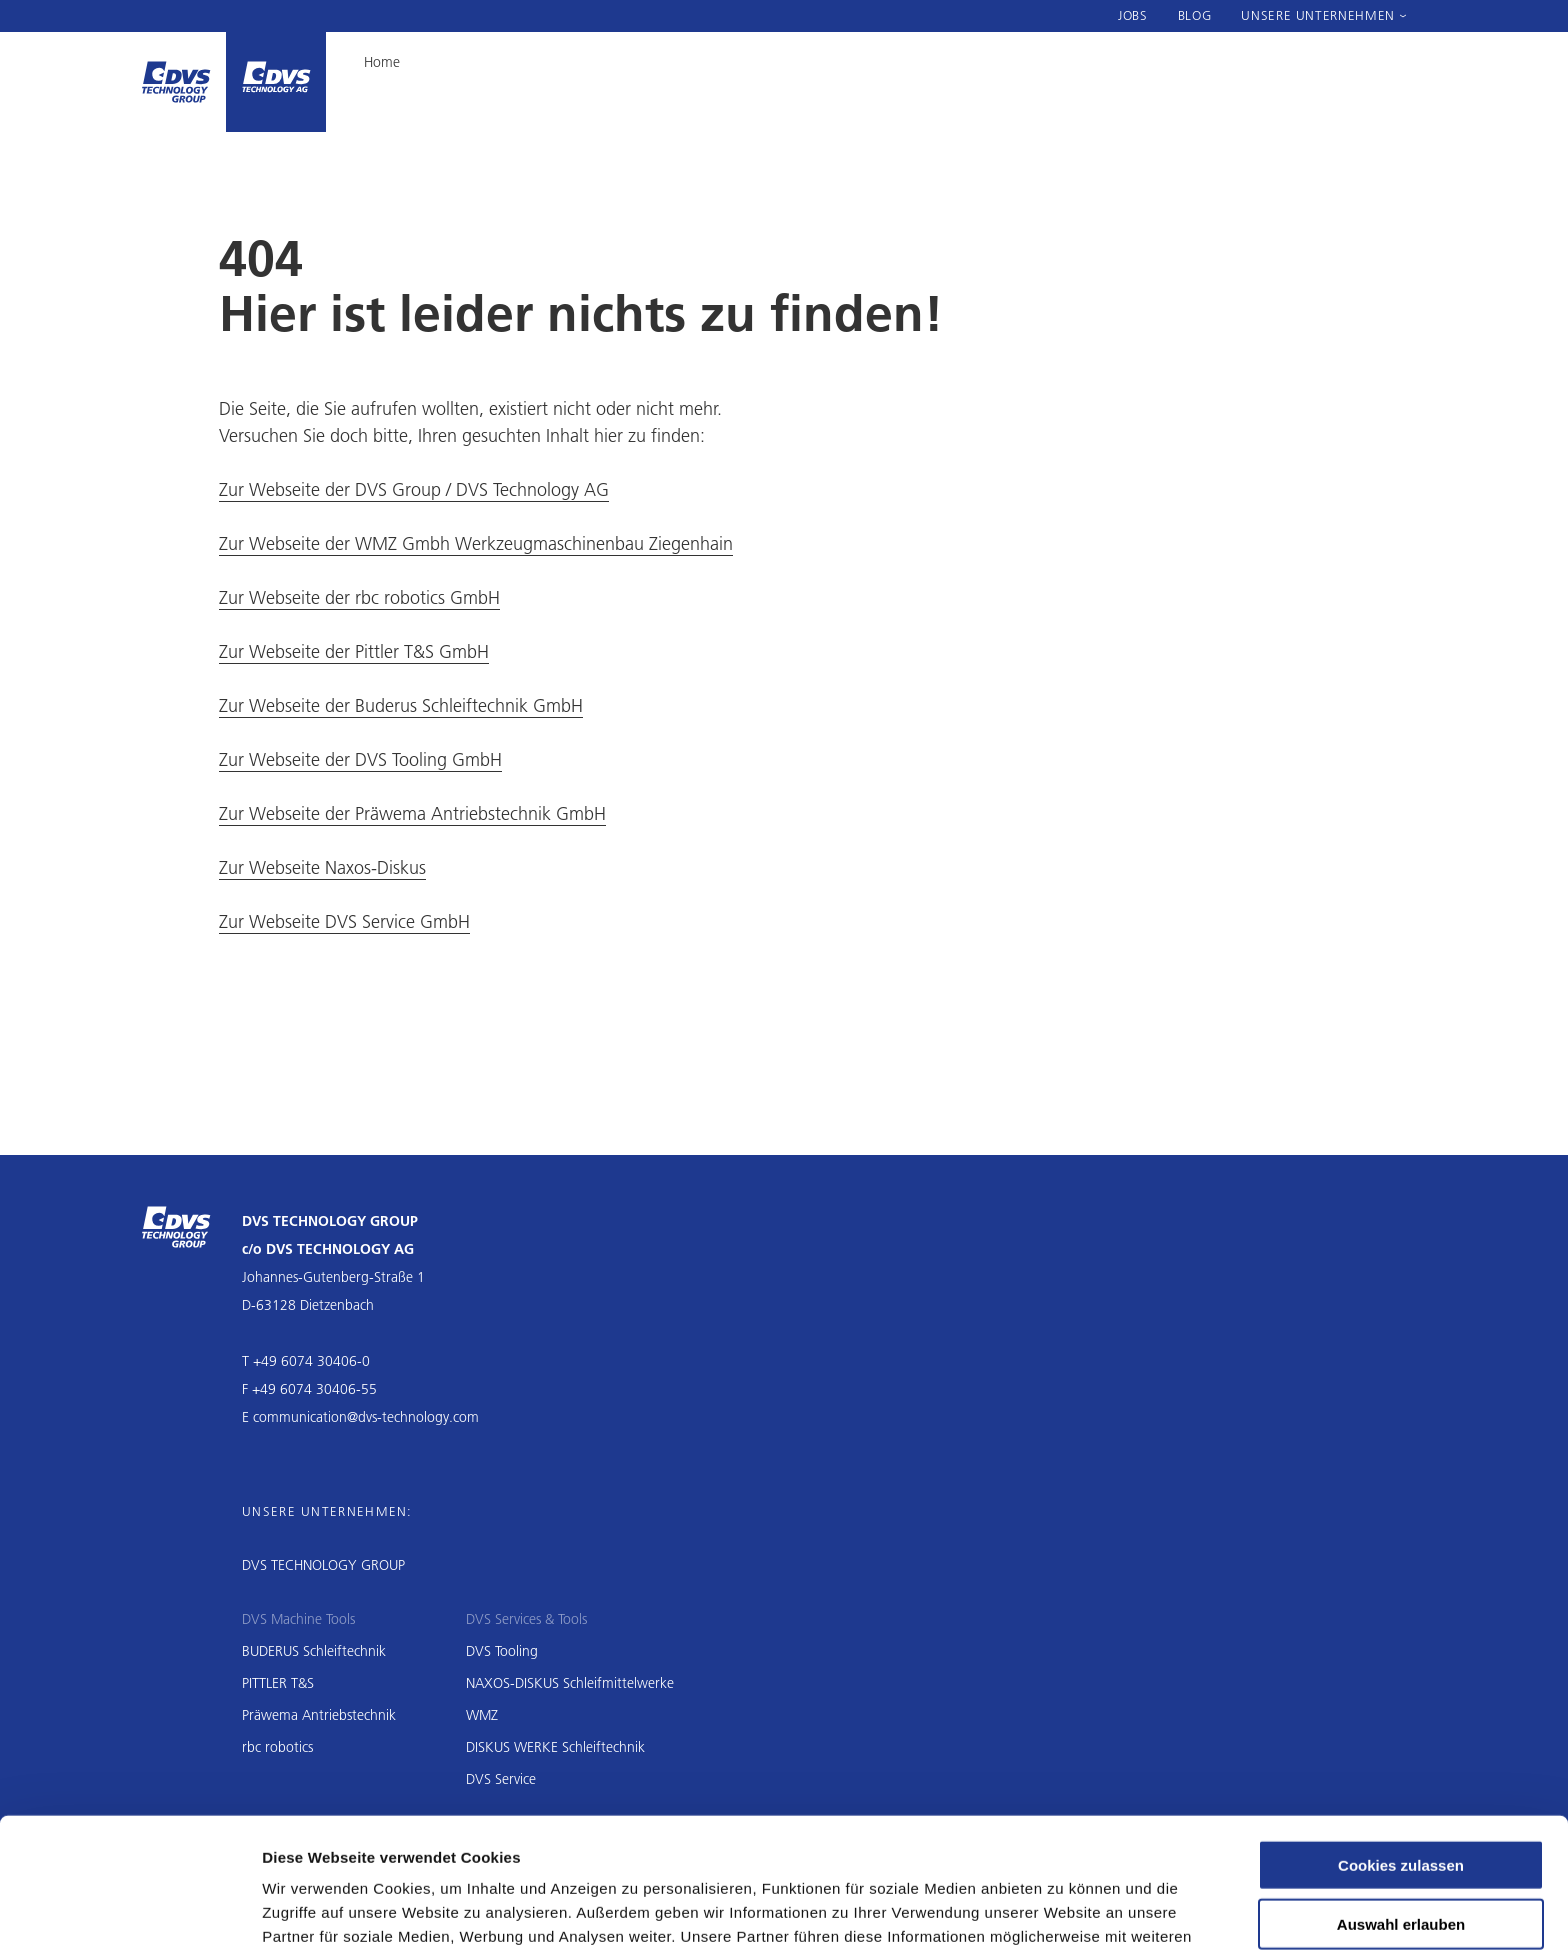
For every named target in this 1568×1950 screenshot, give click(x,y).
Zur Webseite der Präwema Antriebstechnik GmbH (412, 813)
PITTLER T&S (278, 1683)
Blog (1195, 15)
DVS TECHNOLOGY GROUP (323, 1565)
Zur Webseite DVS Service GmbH (344, 921)
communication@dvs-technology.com (366, 1417)
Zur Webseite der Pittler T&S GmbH (354, 651)
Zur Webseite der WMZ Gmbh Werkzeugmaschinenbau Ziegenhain (476, 543)
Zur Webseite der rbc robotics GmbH (359, 597)
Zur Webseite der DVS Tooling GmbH (360, 759)
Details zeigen (1063, 1910)
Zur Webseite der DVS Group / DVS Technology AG (414, 489)
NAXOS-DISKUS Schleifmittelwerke (570, 1683)
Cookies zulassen (1401, 1750)
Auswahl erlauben (1401, 1809)
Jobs (1133, 15)
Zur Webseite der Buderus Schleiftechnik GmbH (401, 705)
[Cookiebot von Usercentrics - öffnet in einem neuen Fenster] (129, 1911)
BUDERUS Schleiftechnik (314, 1651)
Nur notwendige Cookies (1401, 1868)
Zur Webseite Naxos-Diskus (322, 867)
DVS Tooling (502, 1651)
